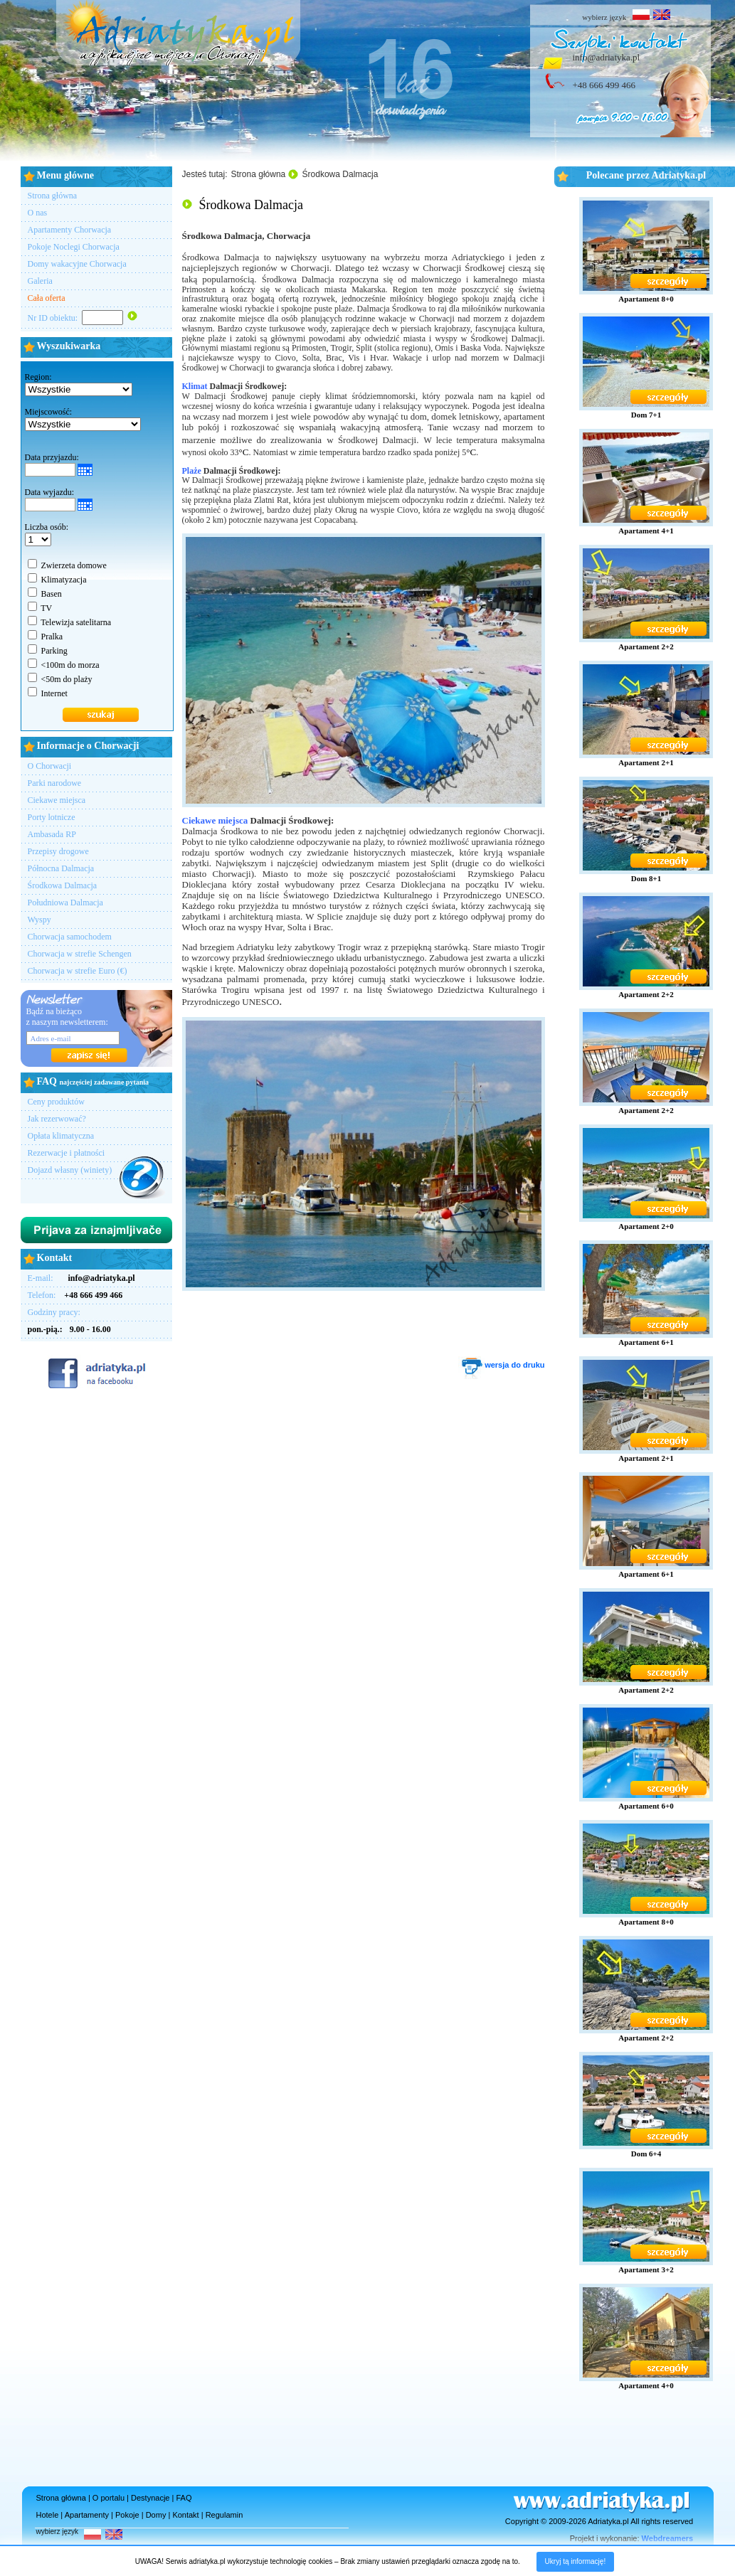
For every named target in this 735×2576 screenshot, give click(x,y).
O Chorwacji (50, 766)
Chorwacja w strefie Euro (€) (77, 971)
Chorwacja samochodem (70, 937)
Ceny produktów (56, 1102)
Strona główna (53, 196)
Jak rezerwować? (57, 1119)
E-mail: (81, 1278)
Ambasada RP (52, 834)
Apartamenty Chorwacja (70, 230)
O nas (38, 213)
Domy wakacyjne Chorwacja (77, 264)
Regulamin (224, 2515)
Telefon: (75, 1295)
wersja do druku (501, 1365)
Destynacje (150, 2497)
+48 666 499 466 (604, 85)
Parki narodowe (55, 783)
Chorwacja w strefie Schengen (80, 954)
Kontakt (185, 2515)
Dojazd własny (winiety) (70, 1170)
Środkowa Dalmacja (62, 885)
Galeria (40, 281)
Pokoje (127, 2515)
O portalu (108, 2497)
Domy (156, 2515)
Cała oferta (46, 298)
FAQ (183, 2497)
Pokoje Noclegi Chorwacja (74, 247)
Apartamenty (87, 2515)
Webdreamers (668, 2538)
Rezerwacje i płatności (66, 1153)
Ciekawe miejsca (57, 800)
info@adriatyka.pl (606, 57)
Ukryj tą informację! (575, 2561)
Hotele (47, 2515)
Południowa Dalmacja (65, 903)
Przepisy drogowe (58, 851)
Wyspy (39, 920)
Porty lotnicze (51, 817)
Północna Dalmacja (61, 868)
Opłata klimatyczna (61, 1136)
